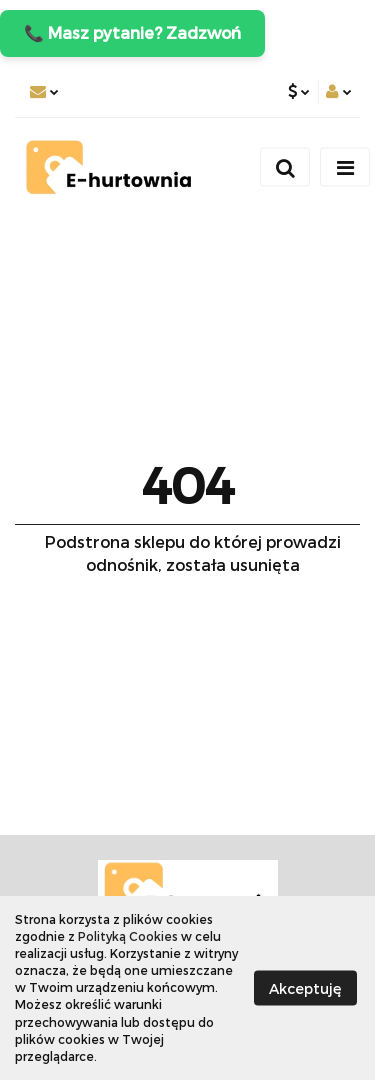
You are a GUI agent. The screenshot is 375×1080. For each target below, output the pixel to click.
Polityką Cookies (128, 936)
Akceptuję (305, 987)
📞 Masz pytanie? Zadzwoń (132, 32)
